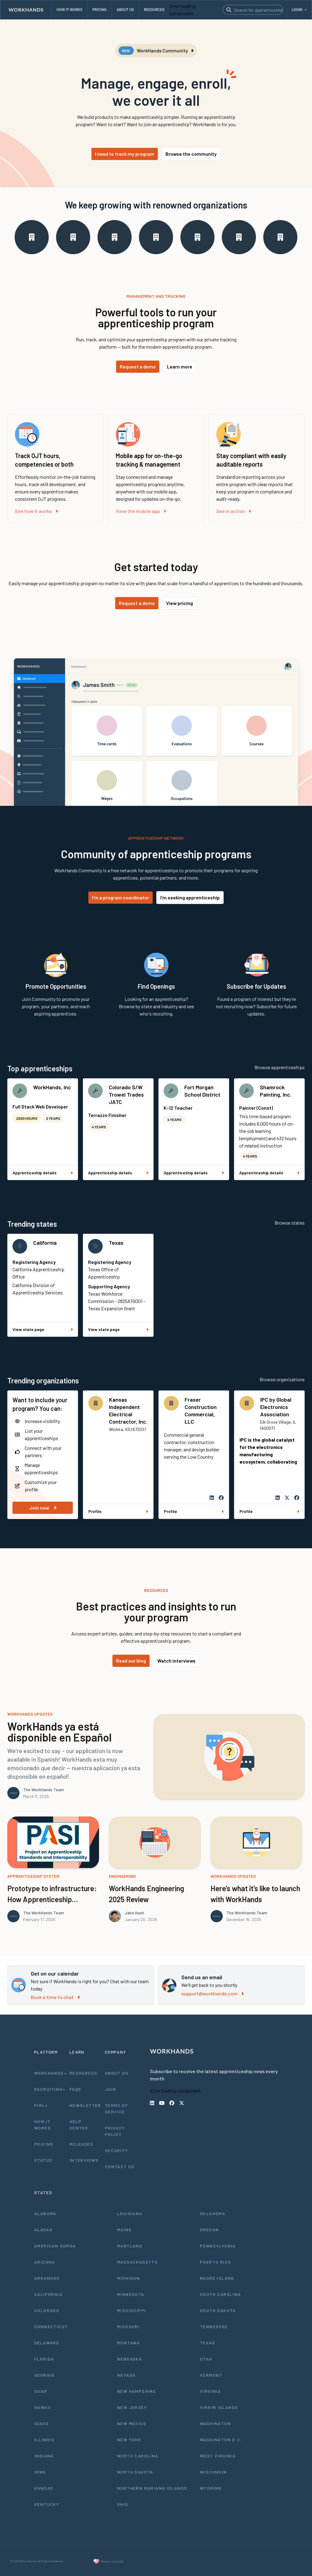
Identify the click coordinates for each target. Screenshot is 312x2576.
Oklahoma (212, 2213)
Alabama (45, 2213)
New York (129, 2439)
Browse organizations (282, 1379)
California (45, 1242)
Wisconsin (213, 2472)
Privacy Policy (115, 2131)
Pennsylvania (218, 2245)
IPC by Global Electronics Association (275, 1407)
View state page (42, 1329)
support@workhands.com (212, 1993)
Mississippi (131, 2310)
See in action (233, 511)
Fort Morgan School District (202, 1091)
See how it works (36, 511)
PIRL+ (41, 2105)
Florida (44, 2358)
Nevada (126, 2375)
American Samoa (55, 2245)
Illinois (44, 2439)
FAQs (75, 2089)
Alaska (43, 2229)
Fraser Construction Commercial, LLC (201, 1410)
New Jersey (132, 2407)
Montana (128, 2342)
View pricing (179, 603)
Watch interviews (176, 1660)
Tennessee (214, 2326)
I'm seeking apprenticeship (190, 897)
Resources (83, 2073)
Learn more (179, 366)
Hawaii (42, 2407)
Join (110, 2089)
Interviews (84, 2160)
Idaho (41, 2423)
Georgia (44, 2375)
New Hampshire (136, 2391)
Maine (124, 2229)
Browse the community (191, 154)
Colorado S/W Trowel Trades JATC (126, 1094)
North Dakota (135, 2472)
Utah (206, 2358)
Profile (118, 1511)
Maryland (129, 2245)
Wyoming (211, 2488)
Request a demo (138, 366)
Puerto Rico (215, 2262)
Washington (215, 2423)
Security (116, 2150)
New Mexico (131, 2423)
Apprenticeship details (42, 1172)
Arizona (44, 2262)
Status (43, 2160)
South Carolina (220, 2294)
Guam (40, 2391)
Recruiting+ (50, 2089)
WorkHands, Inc (52, 1087)
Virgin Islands (219, 2407)
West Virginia (218, 2455)
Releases (81, 2144)
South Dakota (218, 2310)
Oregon (209, 2229)
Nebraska (129, 2358)
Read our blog (131, 1660)
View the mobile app (141, 511)
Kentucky (46, 2504)
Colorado (46, 2310)
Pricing (44, 2144)
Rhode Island (217, 2278)
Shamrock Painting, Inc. (275, 1091)
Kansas (43, 2488)
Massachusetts (137, 2262)
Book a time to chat (55, 1997)
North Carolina (137, 2455)
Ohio (122, 2504)
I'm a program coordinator (120, 897)
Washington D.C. (221, 2439)
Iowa (40, 2472)
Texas (116, 1242)
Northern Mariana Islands (152, 2488)
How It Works (42, 2124)
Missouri (128, 2326)
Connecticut (51, 2326)
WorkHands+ (50, 2073)
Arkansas (46, 2278)
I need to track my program (124, 154)
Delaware (46, 2342)
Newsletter (85, 2105)
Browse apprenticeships (279, 1067)
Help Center (78, 2124)
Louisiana (130, 2213)
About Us (116, 2073)
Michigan (128, 2278)
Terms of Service (116, 2108)
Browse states (290, 1223)
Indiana (44, 2455)
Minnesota (130, 2294)
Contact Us (120, 2166)
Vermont (211, 2375)
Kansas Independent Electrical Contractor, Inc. (128, 1410)
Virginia (210, 2391)
